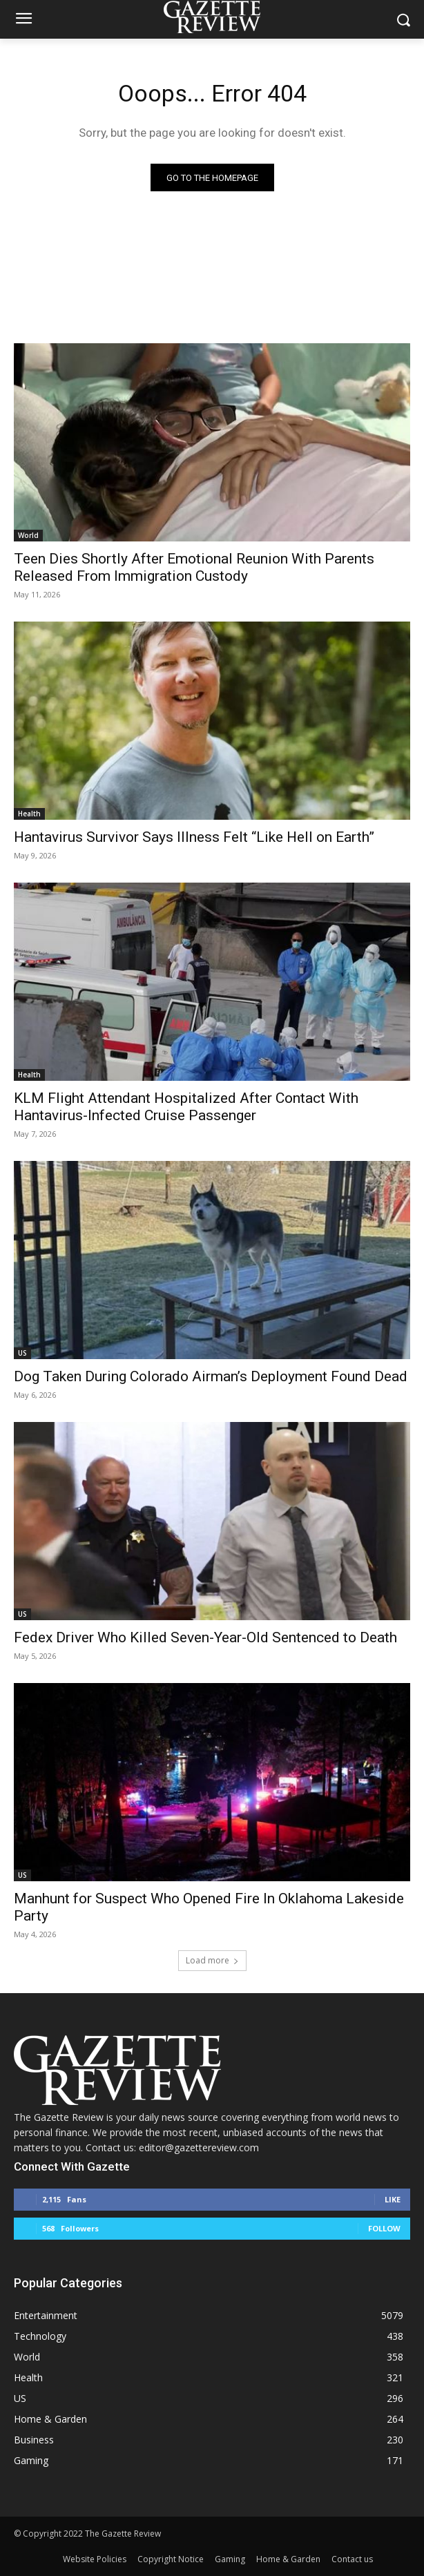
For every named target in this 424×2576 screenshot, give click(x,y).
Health (29, 813)
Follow (384, 2228)
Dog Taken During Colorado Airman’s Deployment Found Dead (210, 1376)
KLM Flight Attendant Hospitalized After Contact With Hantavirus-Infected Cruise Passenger (186, 1107)
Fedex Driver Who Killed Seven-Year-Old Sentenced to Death (205, 1637)
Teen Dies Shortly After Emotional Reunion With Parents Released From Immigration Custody (194, 567)
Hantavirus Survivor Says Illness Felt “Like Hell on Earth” (194, 837)
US (22, 1353)
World (28, 535)
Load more (212, 1960)
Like (393, 2199)
